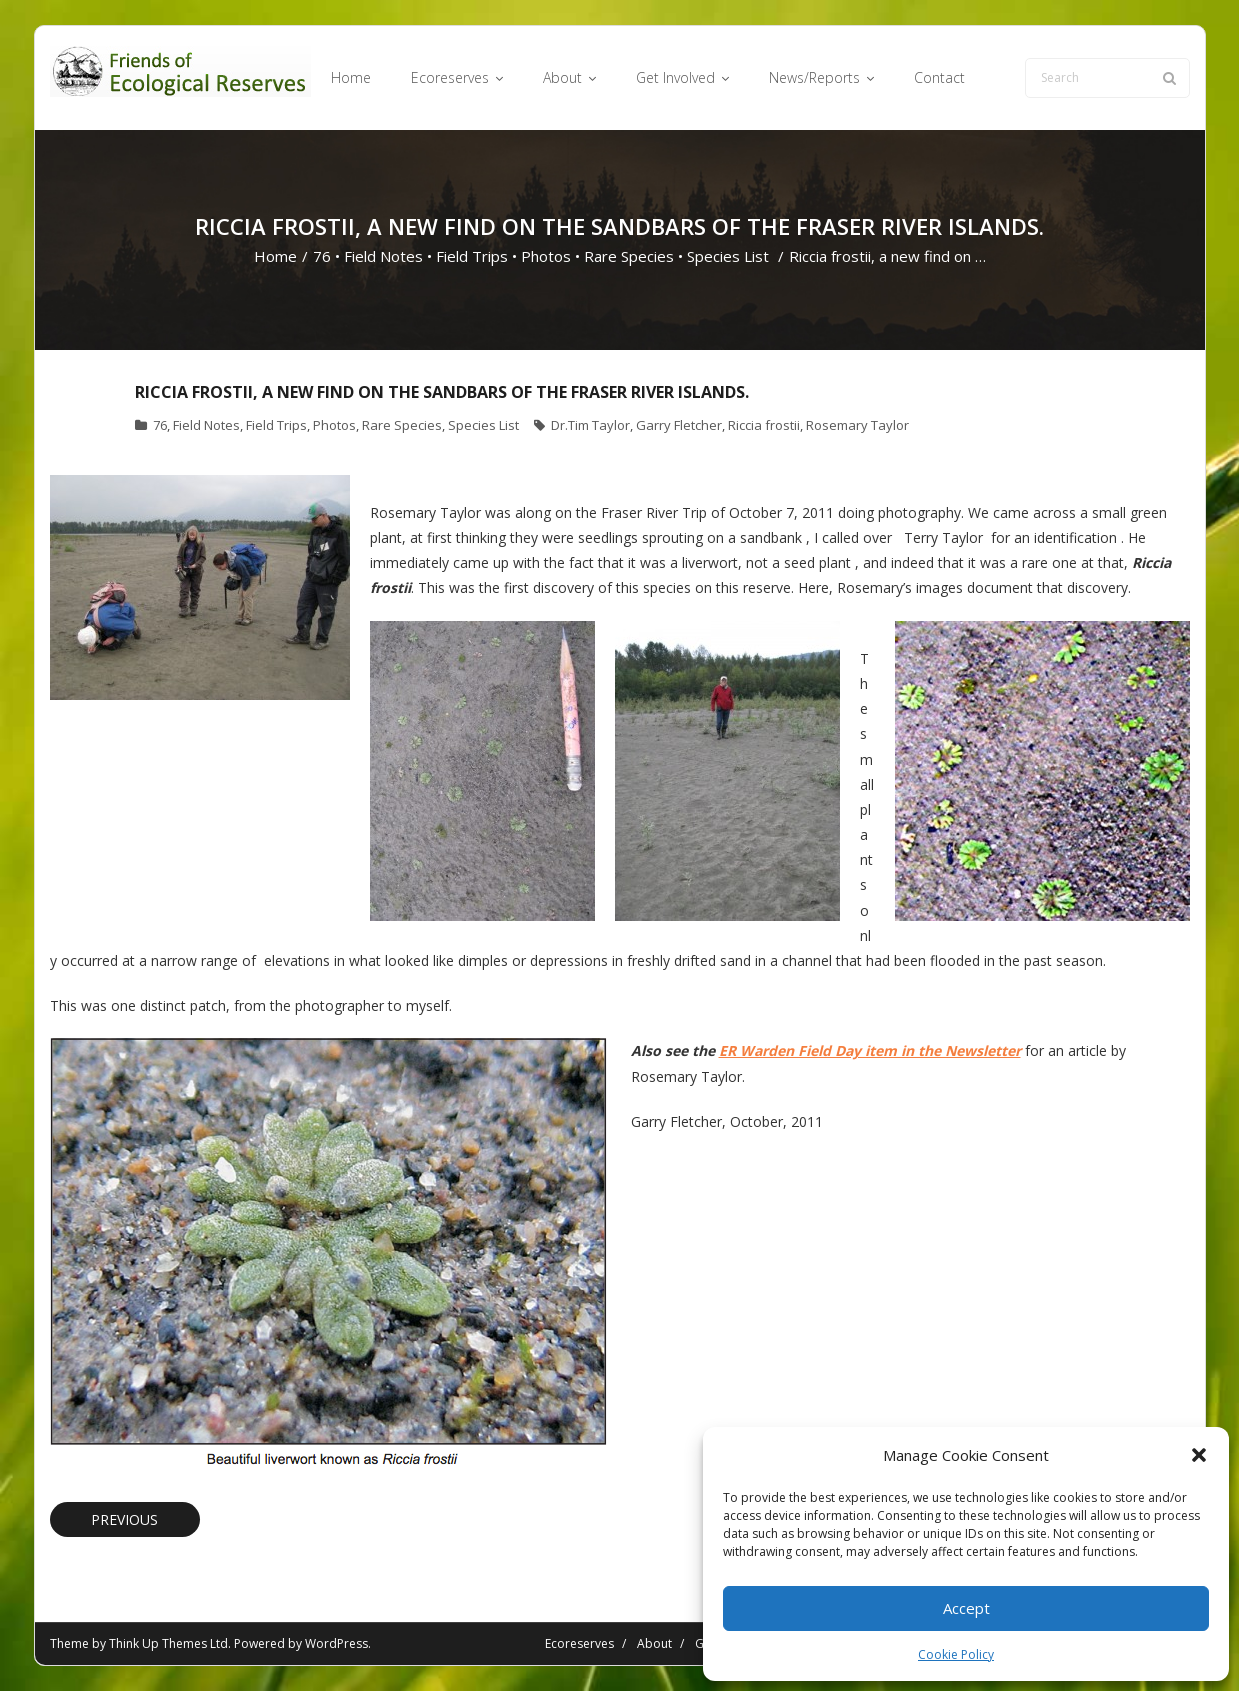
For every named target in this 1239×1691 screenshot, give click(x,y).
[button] (1199, 1455)
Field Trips (472, 256)
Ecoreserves (579, 1643)
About (654, 1643)
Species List (728, 256)
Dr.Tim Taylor (590, 425)
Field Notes (383, 256)
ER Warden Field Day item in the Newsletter (870, 1050)
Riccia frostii (764, 425)
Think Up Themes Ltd (168, 1643)
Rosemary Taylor (857, 425)
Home (275, 256)
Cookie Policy (956, 1654)
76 (322, 256)
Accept (966, 1608)
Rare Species (629, 256)
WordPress (336, 1643)
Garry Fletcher (679, 425)
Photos (546, 256)
